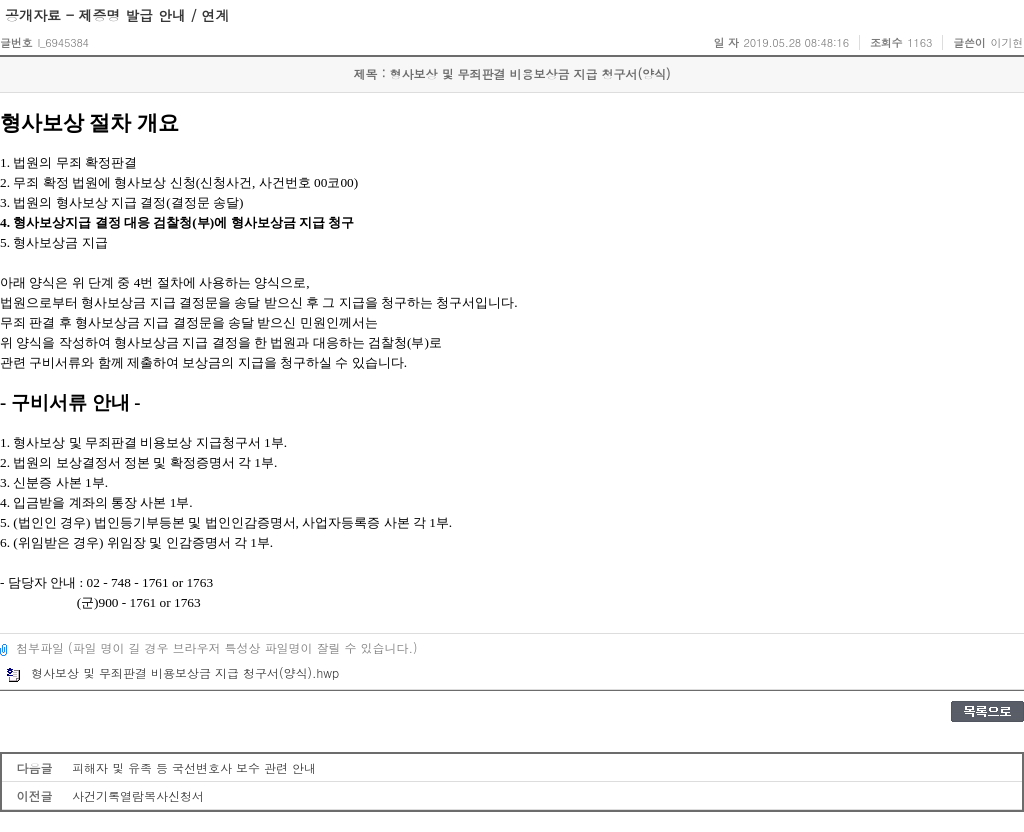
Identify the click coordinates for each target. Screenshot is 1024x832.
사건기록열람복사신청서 (138, 795)
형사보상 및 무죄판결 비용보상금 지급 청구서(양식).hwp (172, 672)
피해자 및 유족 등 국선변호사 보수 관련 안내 (194, 767)
